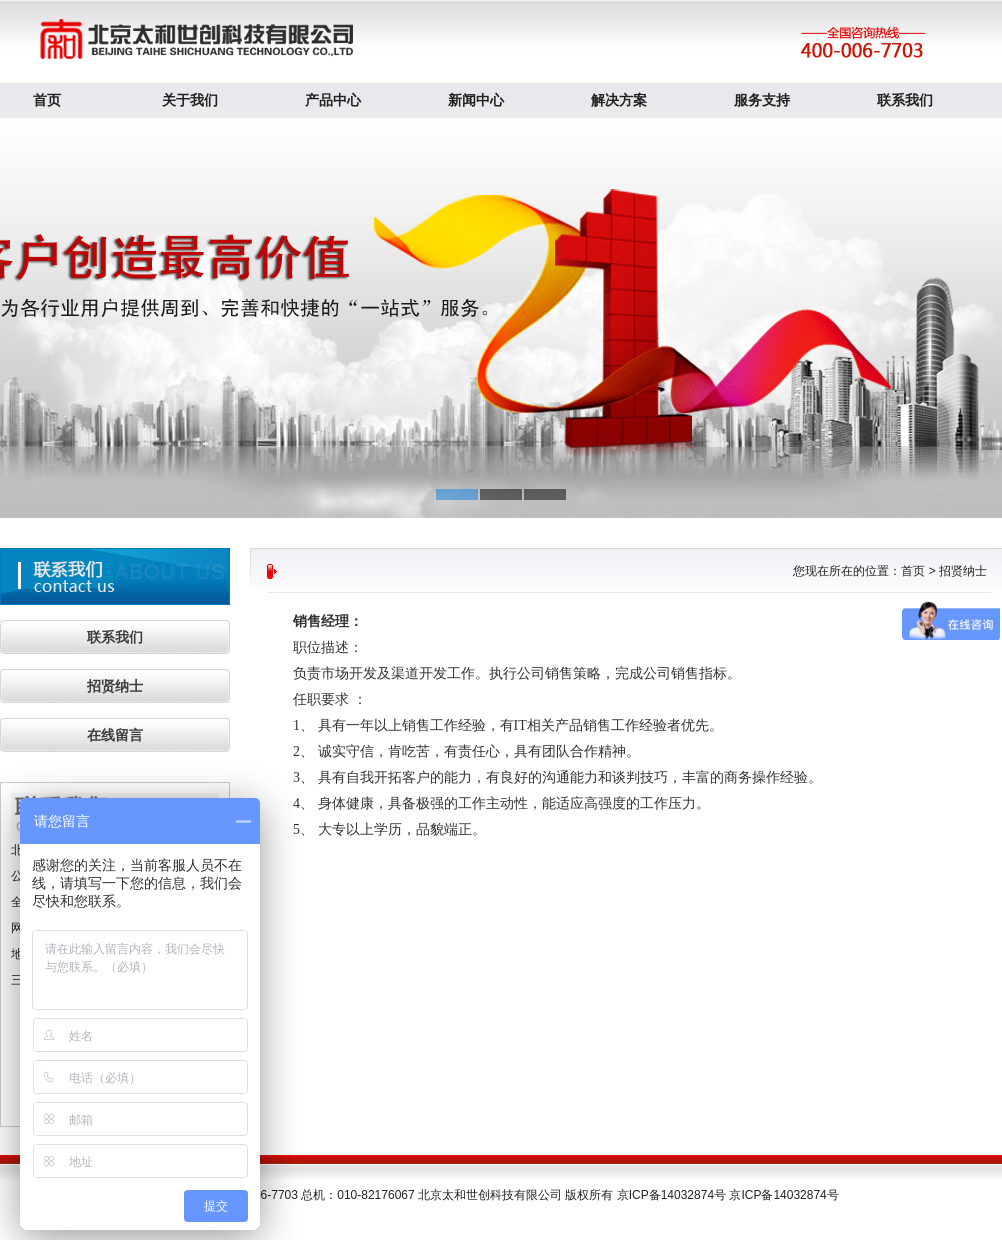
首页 (47, 100)
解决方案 (619, 100)
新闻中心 (476, 100)
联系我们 (905, 100)
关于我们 (190, 100)
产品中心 (333, 100)
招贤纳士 (115, 686)
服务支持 (762, 100)
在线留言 (115, 735)
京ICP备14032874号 (783, 1195)
